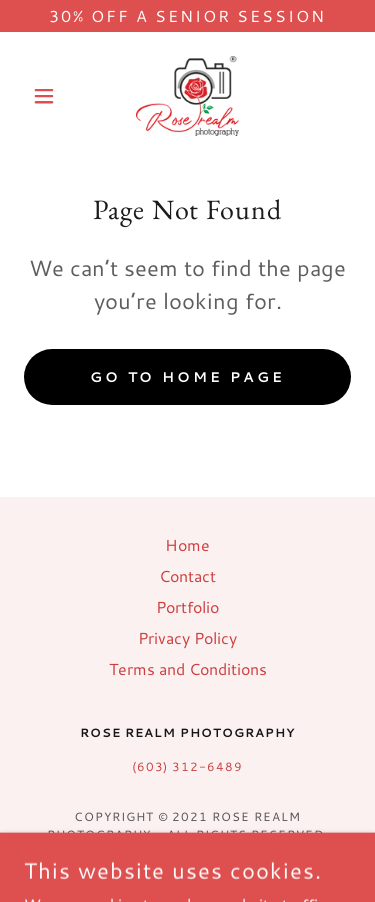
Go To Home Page (188, 377)
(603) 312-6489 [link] (188, 766)
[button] (48, 96)
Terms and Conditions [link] (188, 668)
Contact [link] (187, 575)
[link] (187, 96)
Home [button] (187, 544)
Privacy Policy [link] (187, 637)
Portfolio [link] (187, 606)
